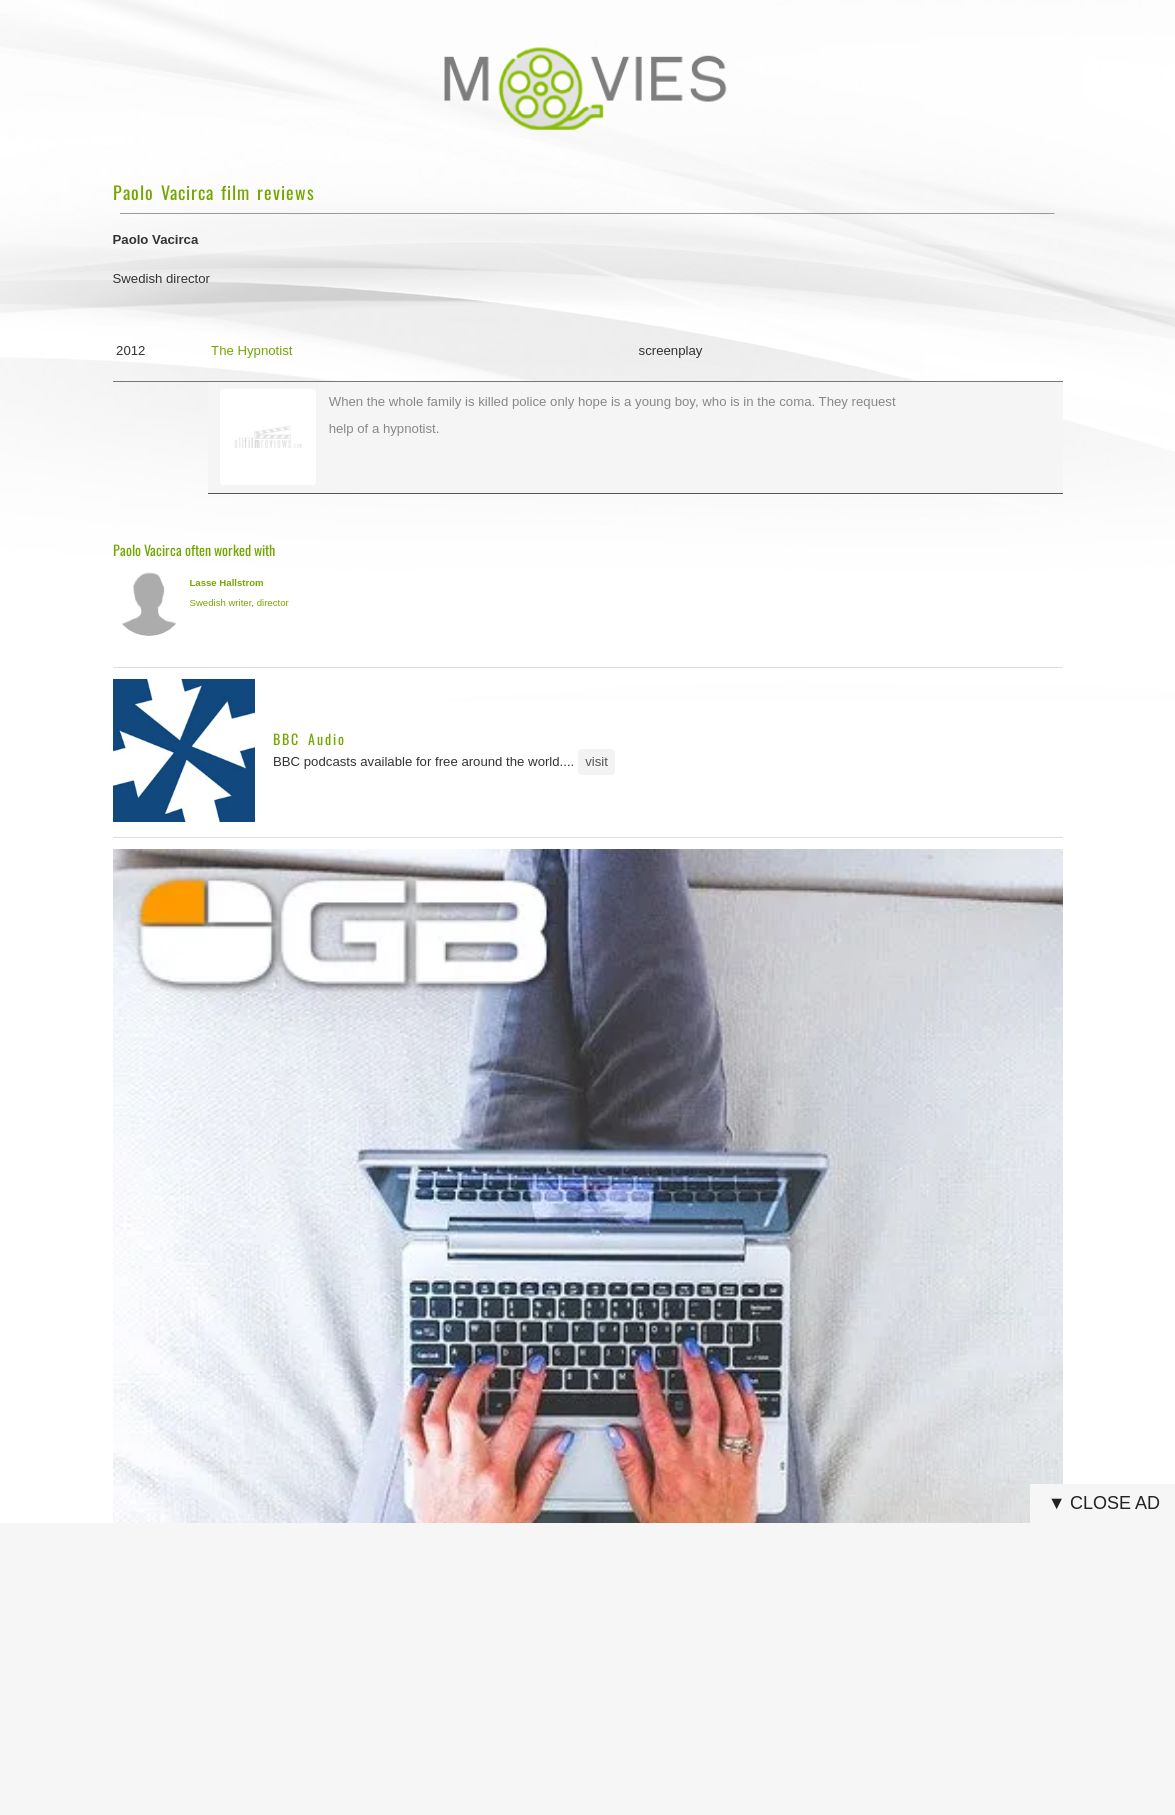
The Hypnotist (251, 350)
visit (596, 761)
